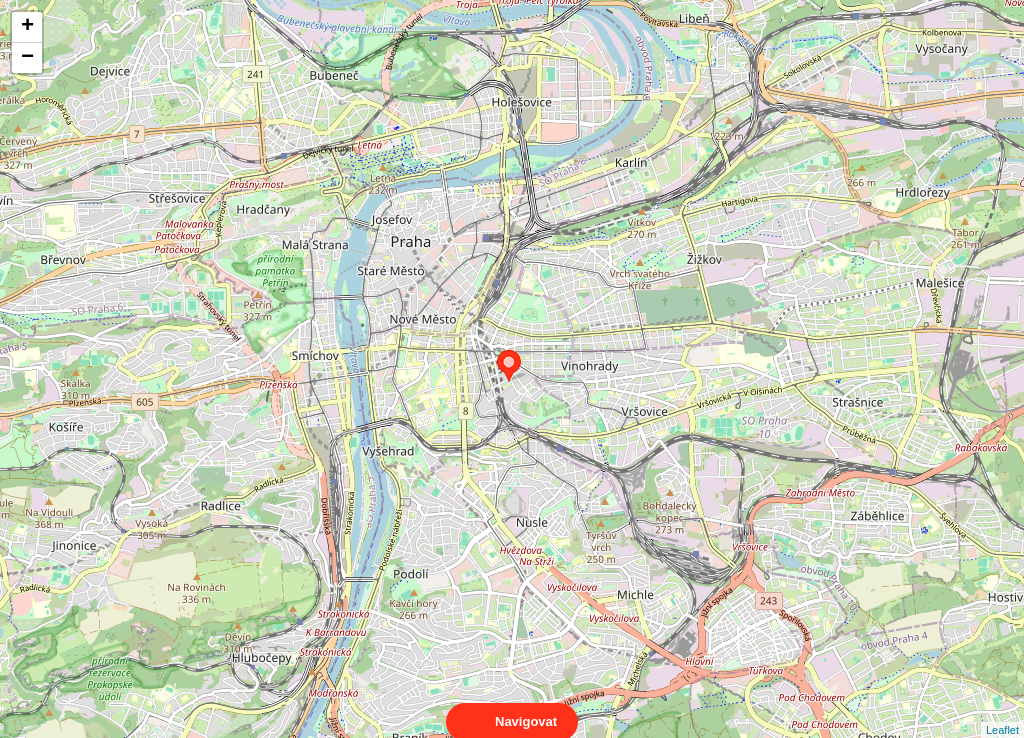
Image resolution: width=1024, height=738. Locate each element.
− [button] (27, 58)
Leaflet (1002, 712)
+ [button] (27, 27)
